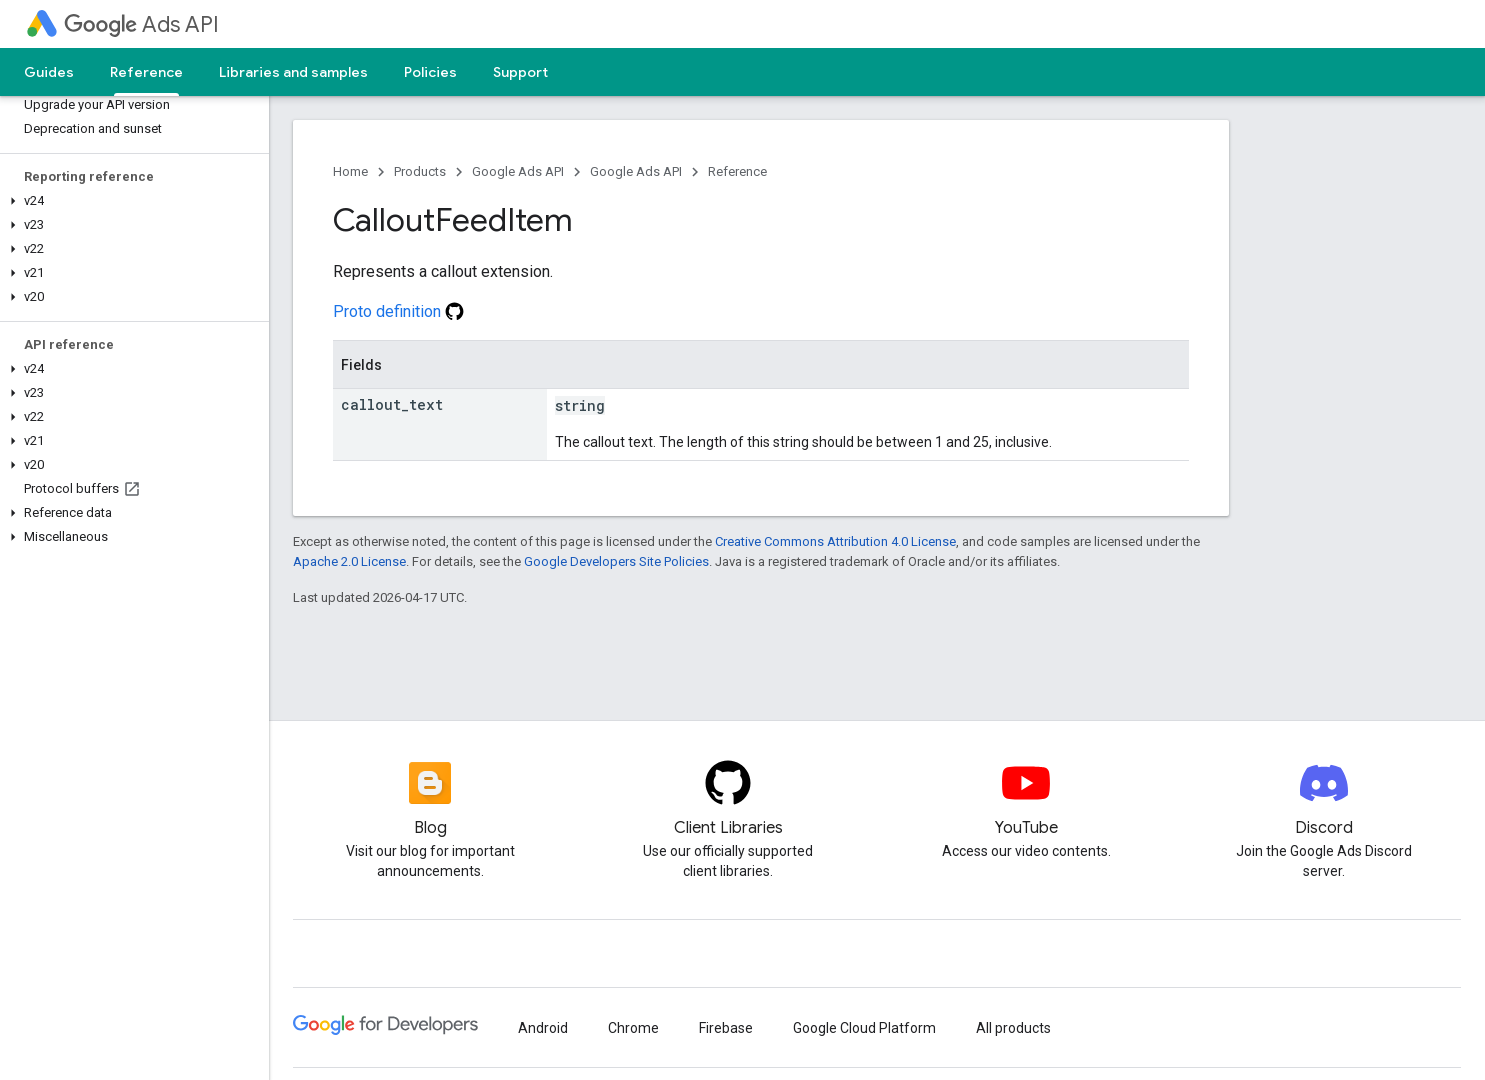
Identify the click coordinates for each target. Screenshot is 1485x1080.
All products (1013, 1028)
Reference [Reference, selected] (146, 72)
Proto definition (398, 311)
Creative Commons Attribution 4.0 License (835, 541)
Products (420, 171)
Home (350, 171)
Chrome (633, 1028)
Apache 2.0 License (349, 561)
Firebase (726, 1028)
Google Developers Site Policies (616, 561)
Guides (49, 72)
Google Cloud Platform (864, 1028)
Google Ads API (518, 171)
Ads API (141, 24)
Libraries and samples (293, 72)
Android (543, 1028)
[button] (130, 201)
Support (520, 72)
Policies (430, 72)
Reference (737, 171)
